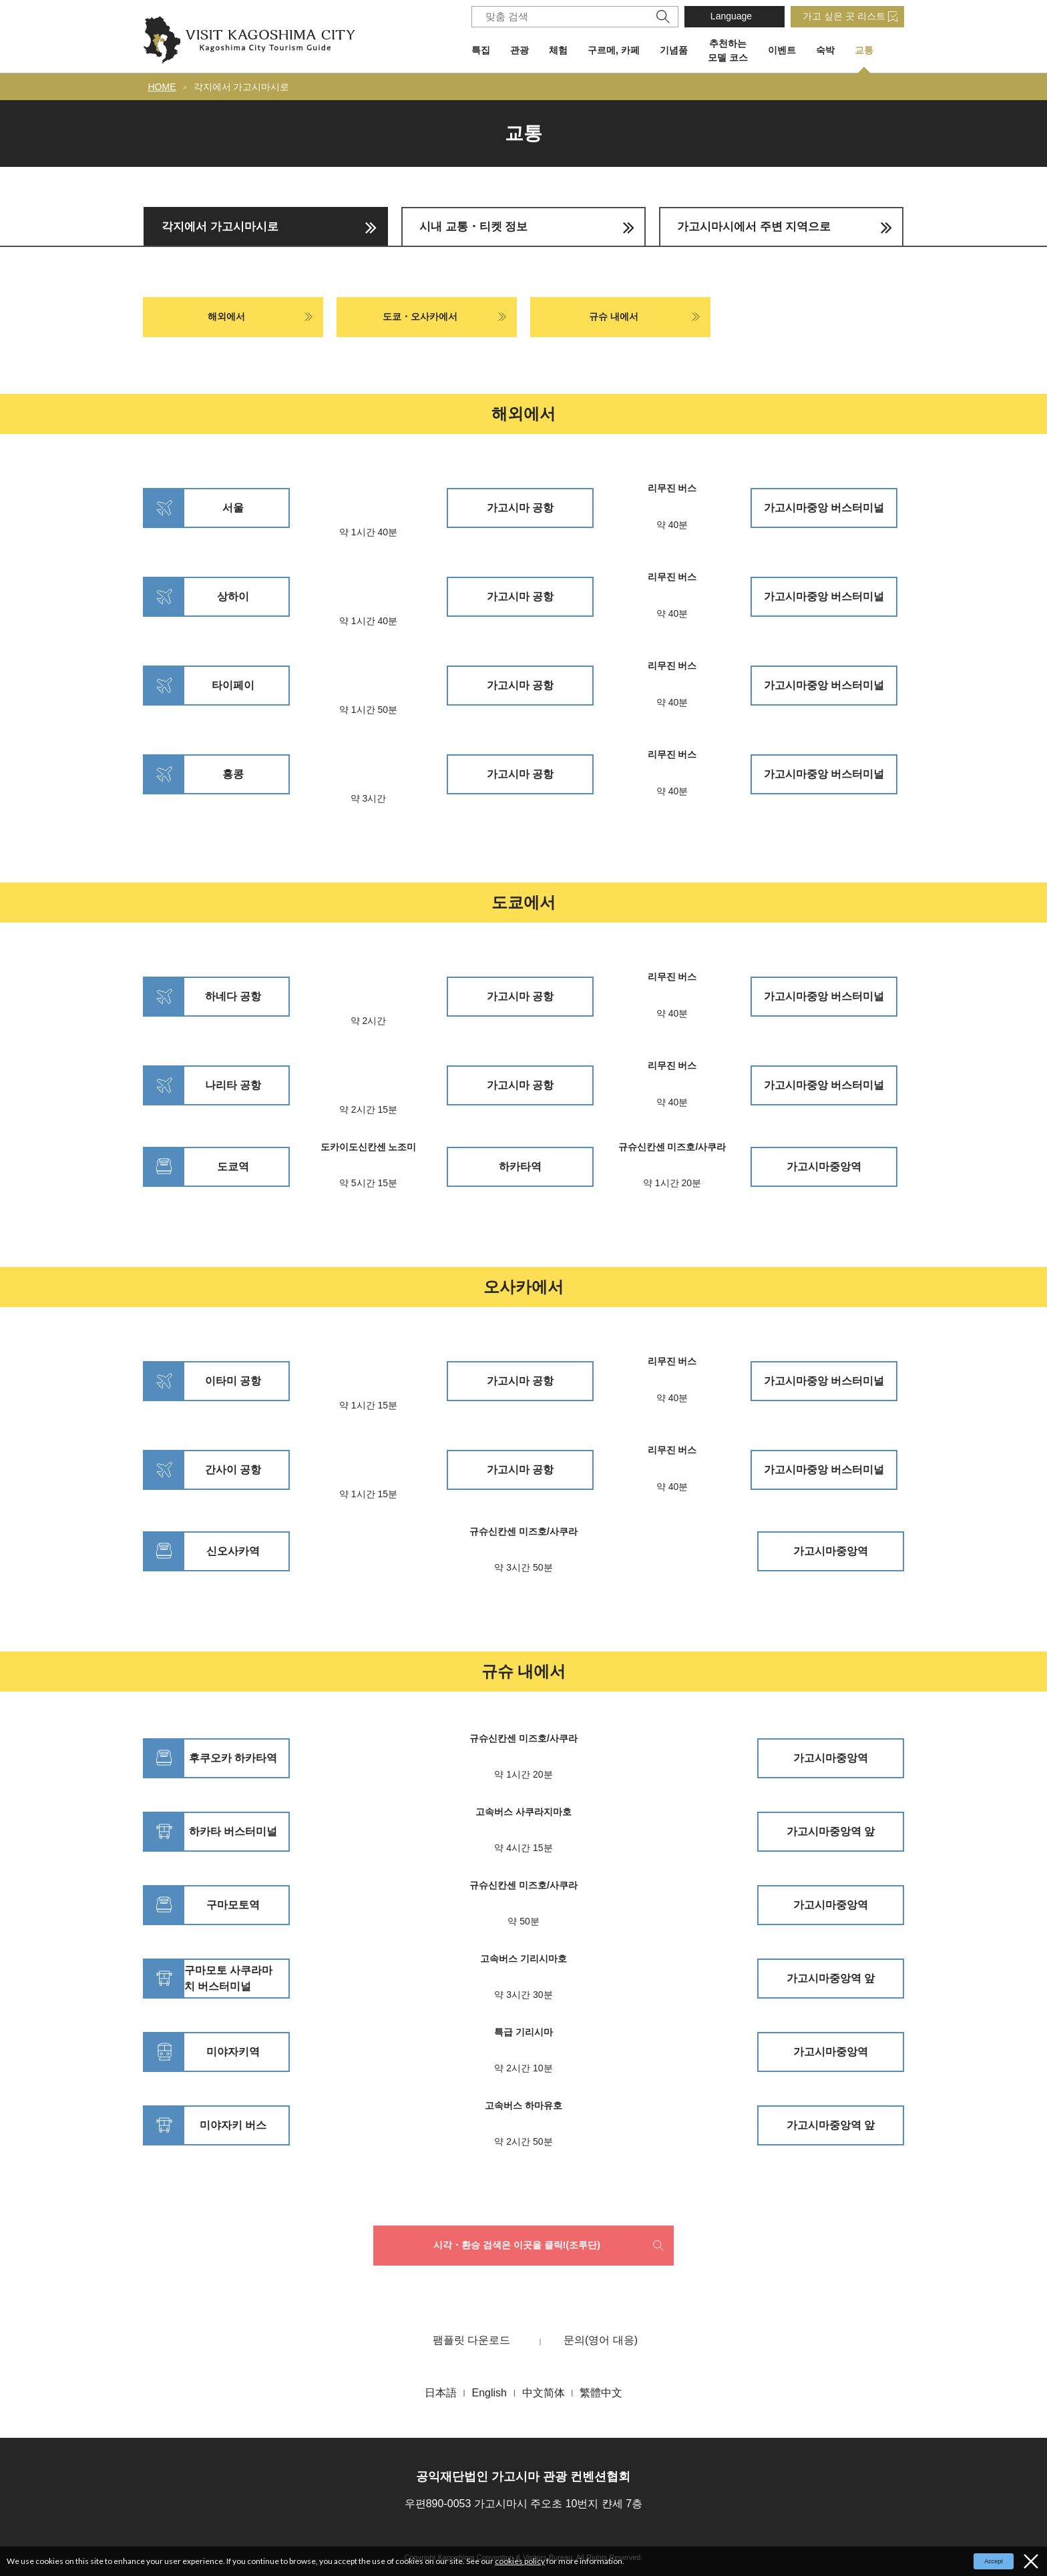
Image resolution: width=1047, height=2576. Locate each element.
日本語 (441, 2392)
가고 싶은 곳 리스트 (844, 16)
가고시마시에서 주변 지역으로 (754, 226)
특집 (480, 50)
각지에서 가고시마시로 (242, 86)
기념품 (674, 50)
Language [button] (731, 16)
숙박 (825, 50)
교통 (864, 50)
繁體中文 (601, 2392)
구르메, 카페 (614, 50)
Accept (993, 2561)
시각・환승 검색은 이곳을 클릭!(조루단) (516, 2245)
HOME (162, 86)
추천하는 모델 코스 (728, 50)
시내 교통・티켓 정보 (473, 226)
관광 (519, 50)
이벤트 (782, 50)
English (488, 2392)
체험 (558, 50)
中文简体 (543, 2392)
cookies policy (520, 2561)
